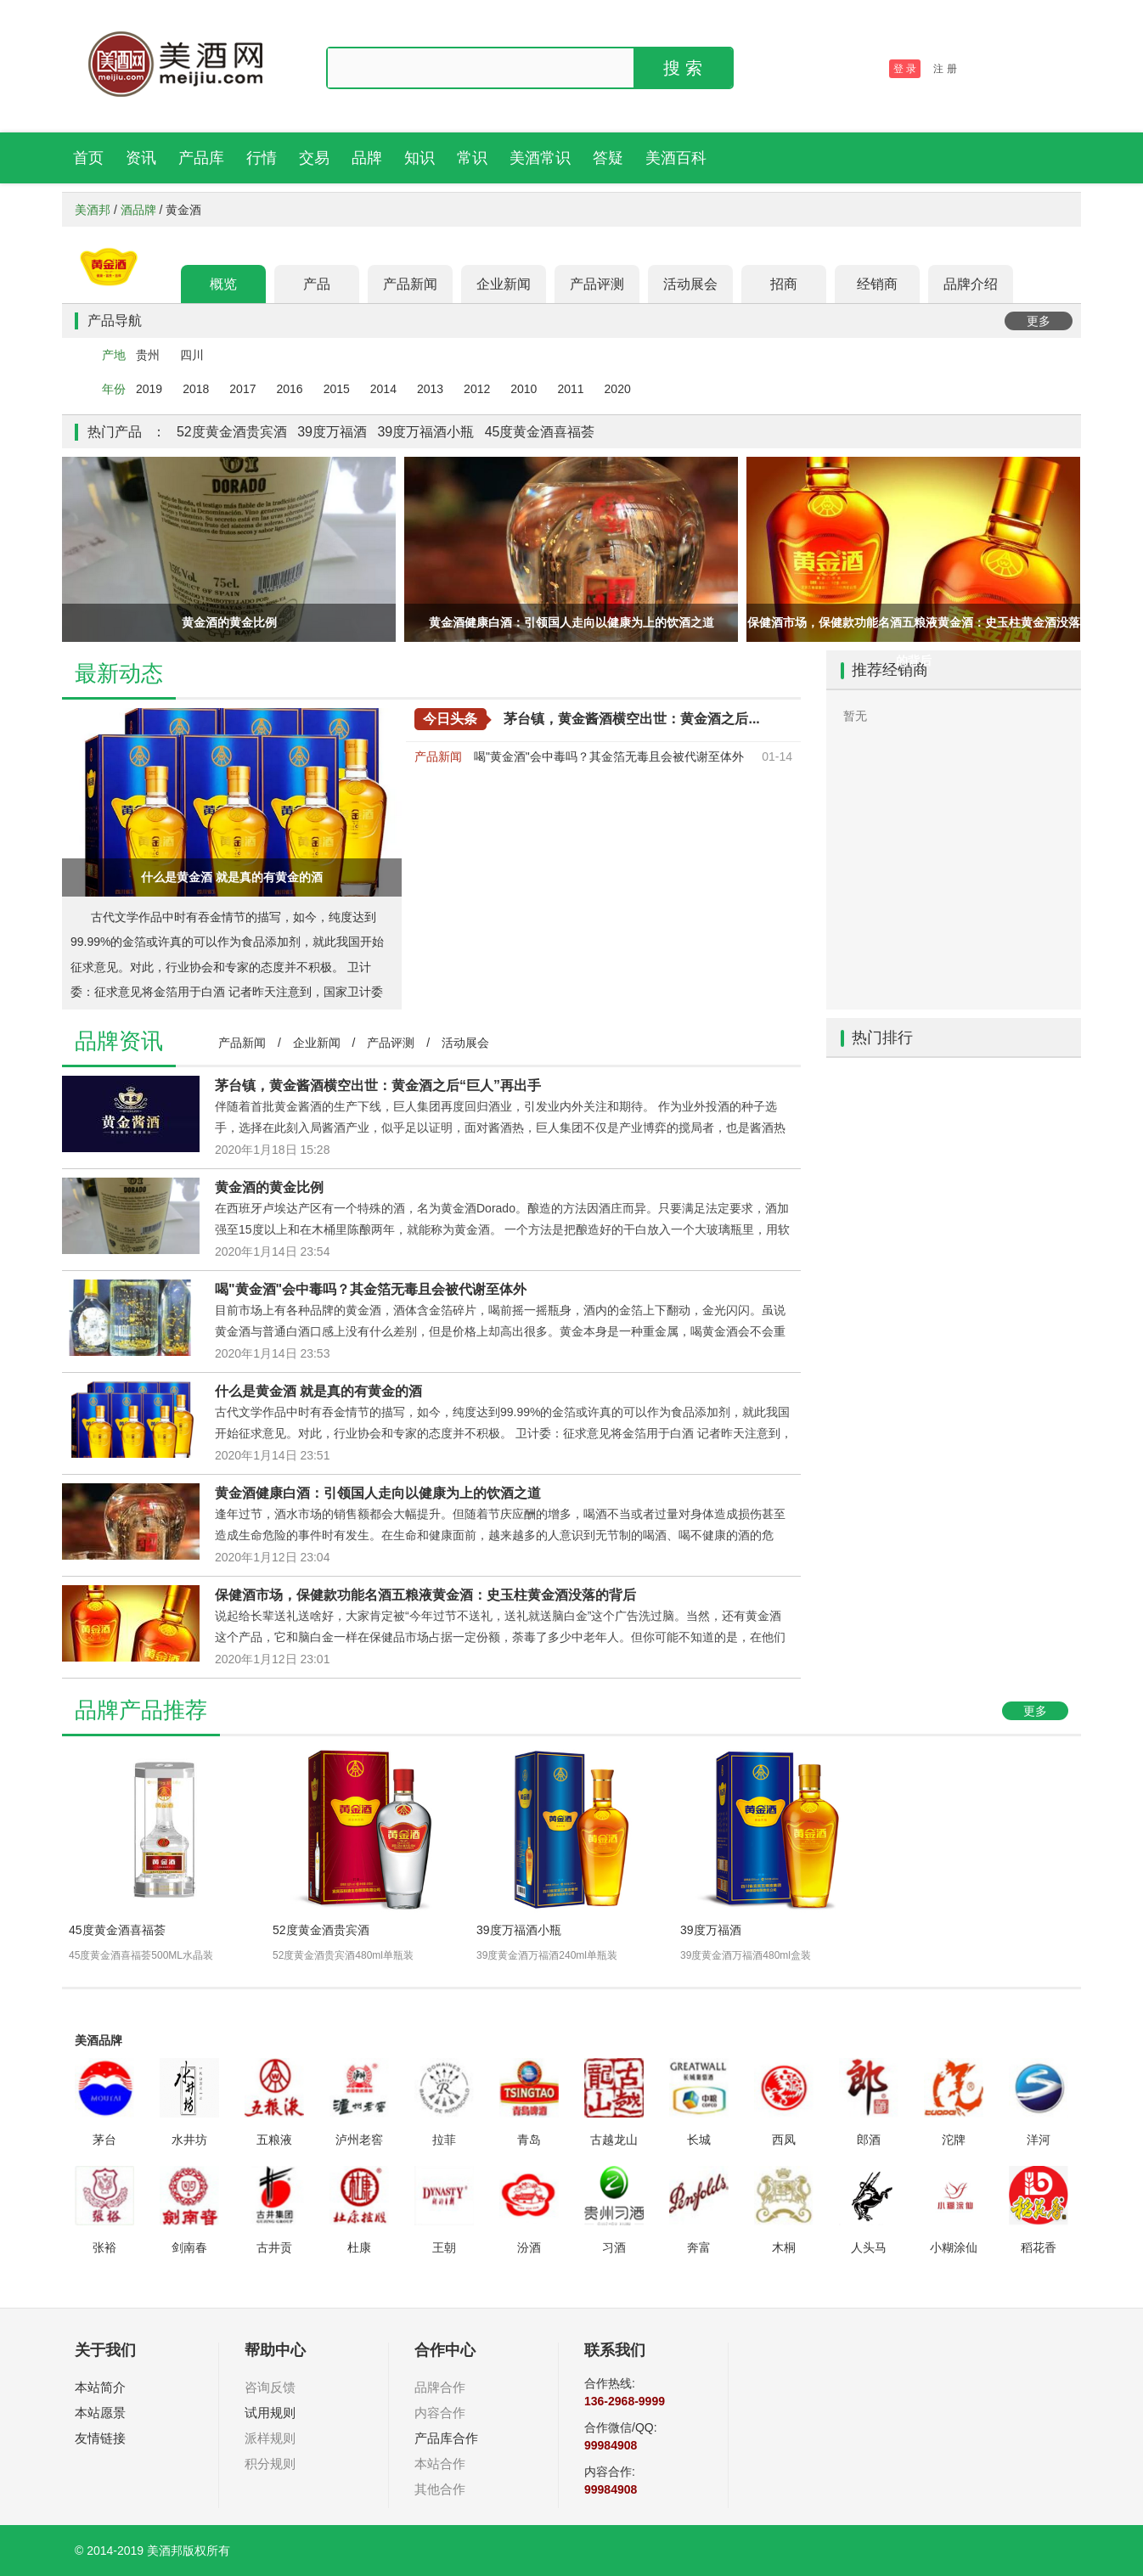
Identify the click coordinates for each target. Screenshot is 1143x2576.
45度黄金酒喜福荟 (540, 432)
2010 (523, 389)
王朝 (444, 2247)
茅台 (104, 2139)
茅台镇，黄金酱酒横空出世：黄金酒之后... (631, 718)
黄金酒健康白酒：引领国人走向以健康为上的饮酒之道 (378, 1493)
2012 (477, 389)
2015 (337, 389)
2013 (430, 389)
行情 (261, 157)
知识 (419, 157)
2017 (242, 389)
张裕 (104, 2247)
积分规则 (270, 2463)
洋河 (1038, 2139)
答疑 (608, 157)
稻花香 (1038, 2247)
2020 (618, 389)
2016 (289, 389)
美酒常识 (540, 157)
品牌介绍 (970, 284)
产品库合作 (446, 2438)
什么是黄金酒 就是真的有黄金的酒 (318, 1391)
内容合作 (439, 2412)
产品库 (201, 157)
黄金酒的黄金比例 (269, 1187)
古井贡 (274, 2247)
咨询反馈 (270, 2387)
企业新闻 (503, 284)
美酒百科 (676, 157)
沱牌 (954, 2139)
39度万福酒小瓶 (425, 432)
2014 (383, 389)
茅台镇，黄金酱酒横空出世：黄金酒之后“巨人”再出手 (378, 1085)
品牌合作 (439, 2387)
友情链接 (100, 2438)
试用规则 (270, 2412)
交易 (314, 157)
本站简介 (100, 2387)
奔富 (699, 2247)
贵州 (148, 355)
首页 (88, 157)
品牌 (367, 157)
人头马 (869, 2247)
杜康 (359, 2247)
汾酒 (529, 2247)
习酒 (614, 2247)
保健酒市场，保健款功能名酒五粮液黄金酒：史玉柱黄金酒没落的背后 (425, 1595)
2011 (570, 389)
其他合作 (439, 2489)
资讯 (141, 157)
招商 (783, 284)
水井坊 (189, 2139)
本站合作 (439, 2463)
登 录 (904, 69)
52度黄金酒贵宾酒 (232, 432)
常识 (472, 157)
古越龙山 (614, 2139)
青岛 (529, 2139)
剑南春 (189, 2247)
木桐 (784, 2247)
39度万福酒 (332, 432)
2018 (196, 389)
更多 (1038, 321)
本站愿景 (100, 2412)
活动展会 (690, 284)
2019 (149, 389)
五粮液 (274, 2139)
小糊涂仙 (953, 2247)
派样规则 (270, 2438)
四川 (192, 355)
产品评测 (597, 284)
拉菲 (444, 2139)
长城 (699, 2139)
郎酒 (869, 2139)
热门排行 (882, 1037)
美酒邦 (92, 210)
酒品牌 (138, 210)
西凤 (784, 2139)
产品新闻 (410, 284)
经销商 (877, 284)
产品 (316, 284)
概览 (223, 284)
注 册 (944, 69)
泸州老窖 (359, 2139)
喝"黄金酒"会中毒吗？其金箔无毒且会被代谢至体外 (609, 756)
